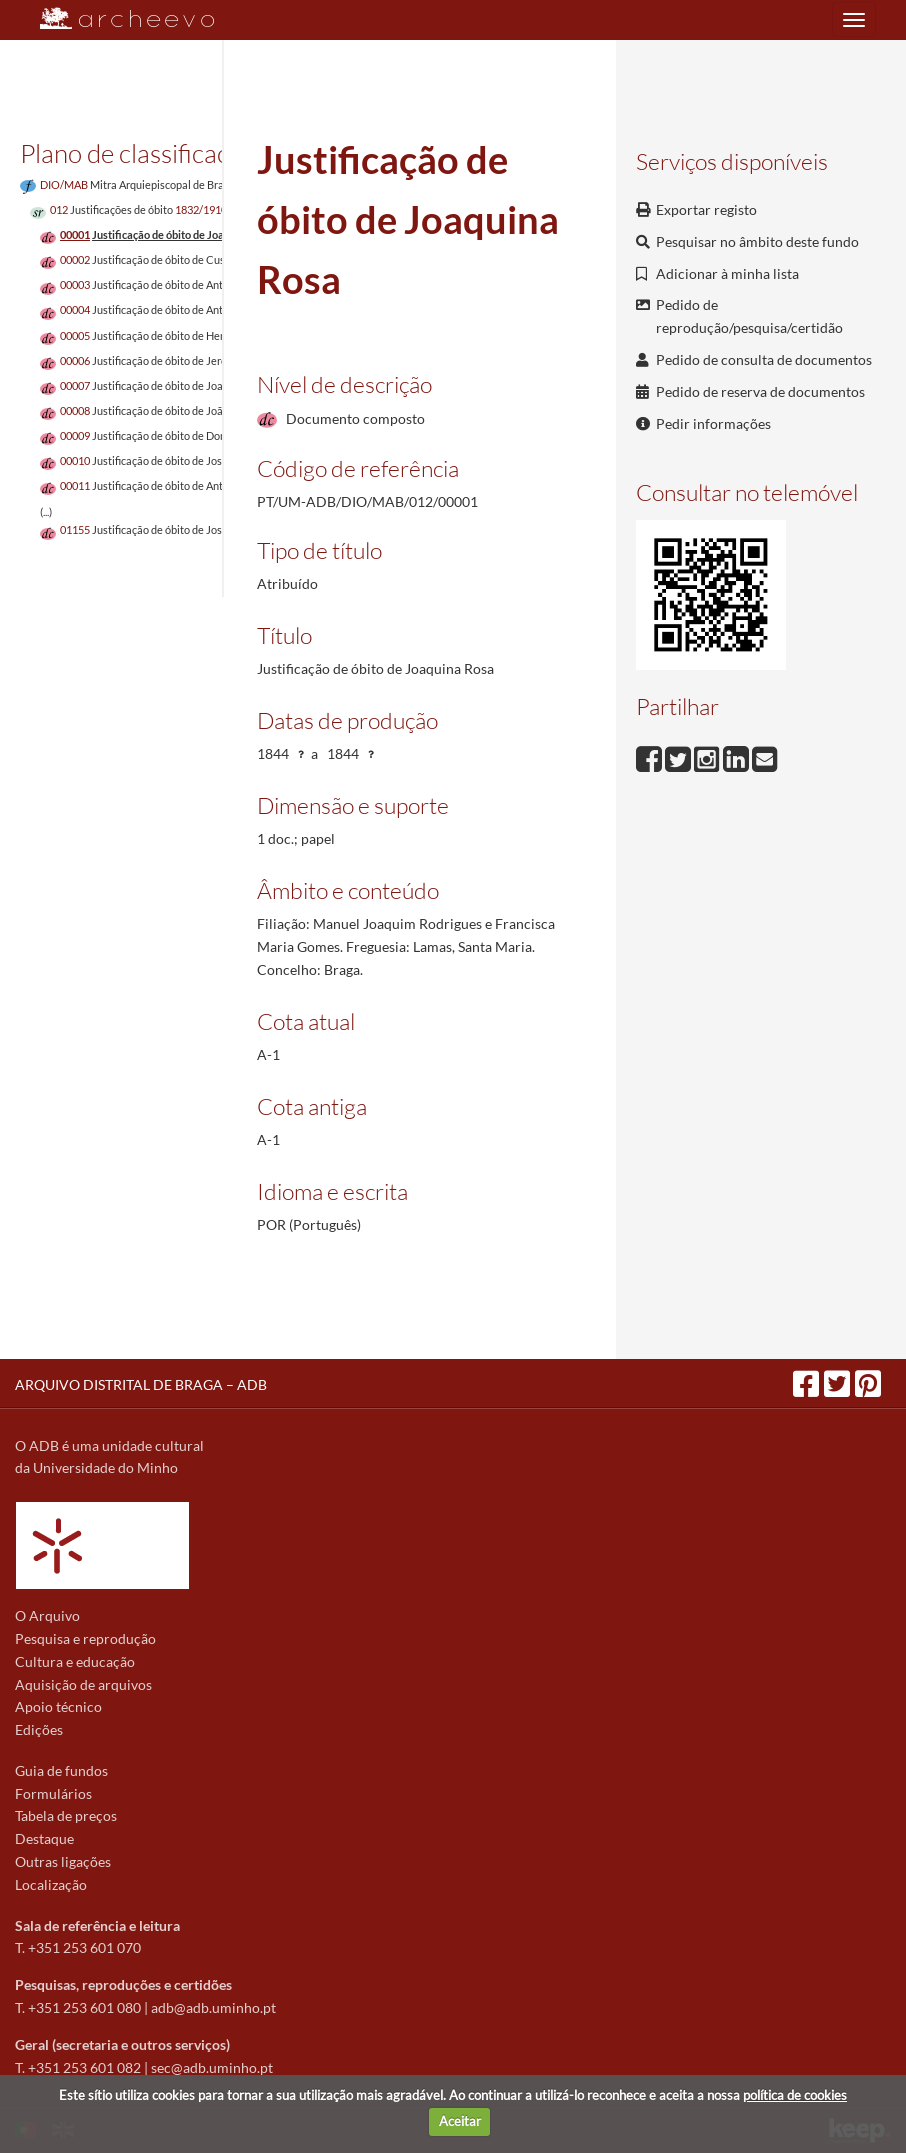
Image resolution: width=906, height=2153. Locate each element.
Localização (51, 1884)
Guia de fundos (61, 1770)
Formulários (53, 1793)
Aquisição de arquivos (83, 1684)
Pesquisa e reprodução (85, 1638)
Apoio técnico (58, 1706)
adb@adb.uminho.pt (213, 2007)
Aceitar (460, 2121)
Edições (39, 1729)
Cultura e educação (75, 1661)
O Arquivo (47, 1615)
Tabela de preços (66, 1815)
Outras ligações (63, 1861)
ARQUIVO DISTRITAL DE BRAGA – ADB (141, 1384)
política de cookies (795, 2095)
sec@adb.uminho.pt (212, 2067)
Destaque (44, 1838)
